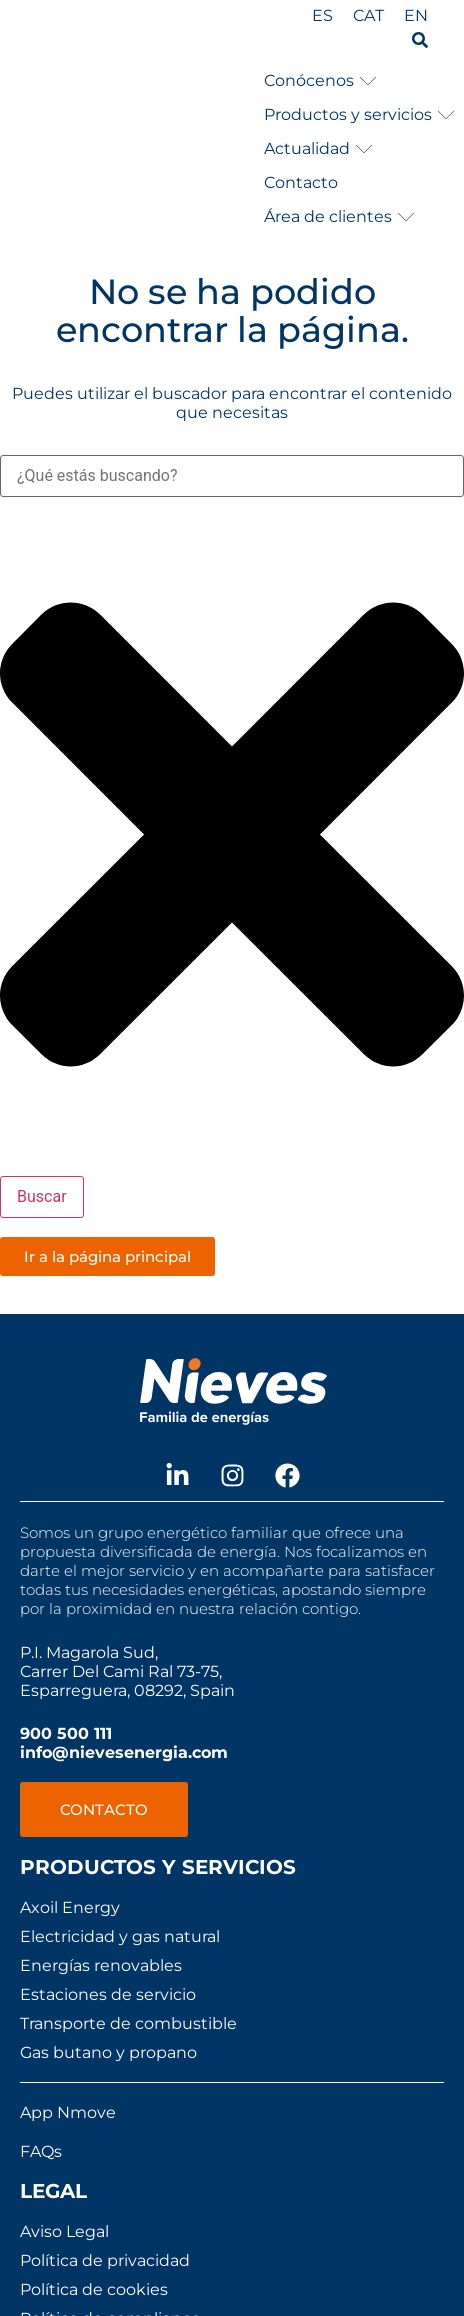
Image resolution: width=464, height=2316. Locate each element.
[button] (320, 80)
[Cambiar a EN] (416, 16)
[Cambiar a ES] (322, 16)
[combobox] (232, 476)
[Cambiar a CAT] (368, 16)
